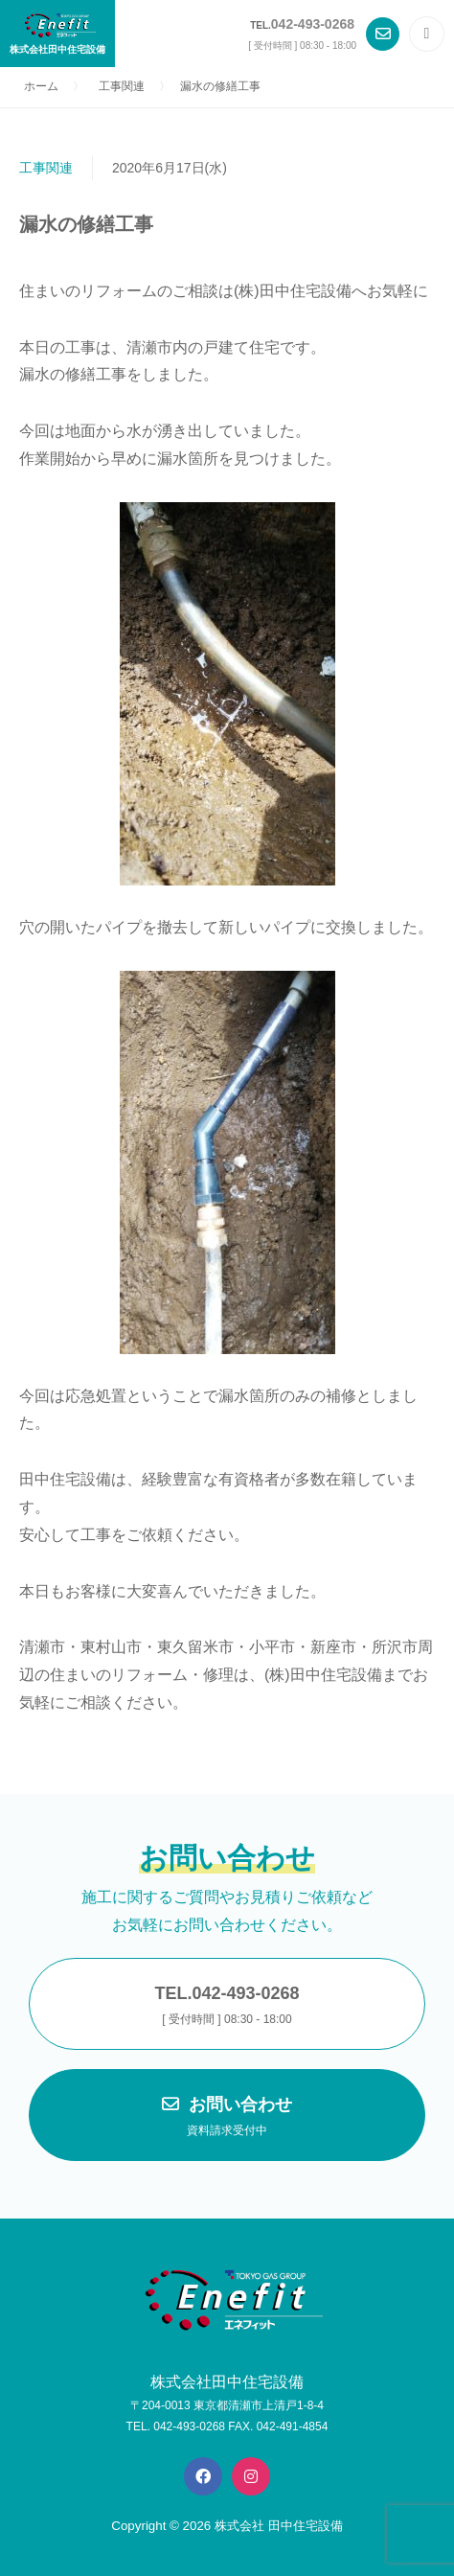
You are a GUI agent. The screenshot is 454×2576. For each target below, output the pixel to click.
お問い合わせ (227, 2118)
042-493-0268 (312, 24)
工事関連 (46, 167)
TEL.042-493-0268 (227, 2007)
